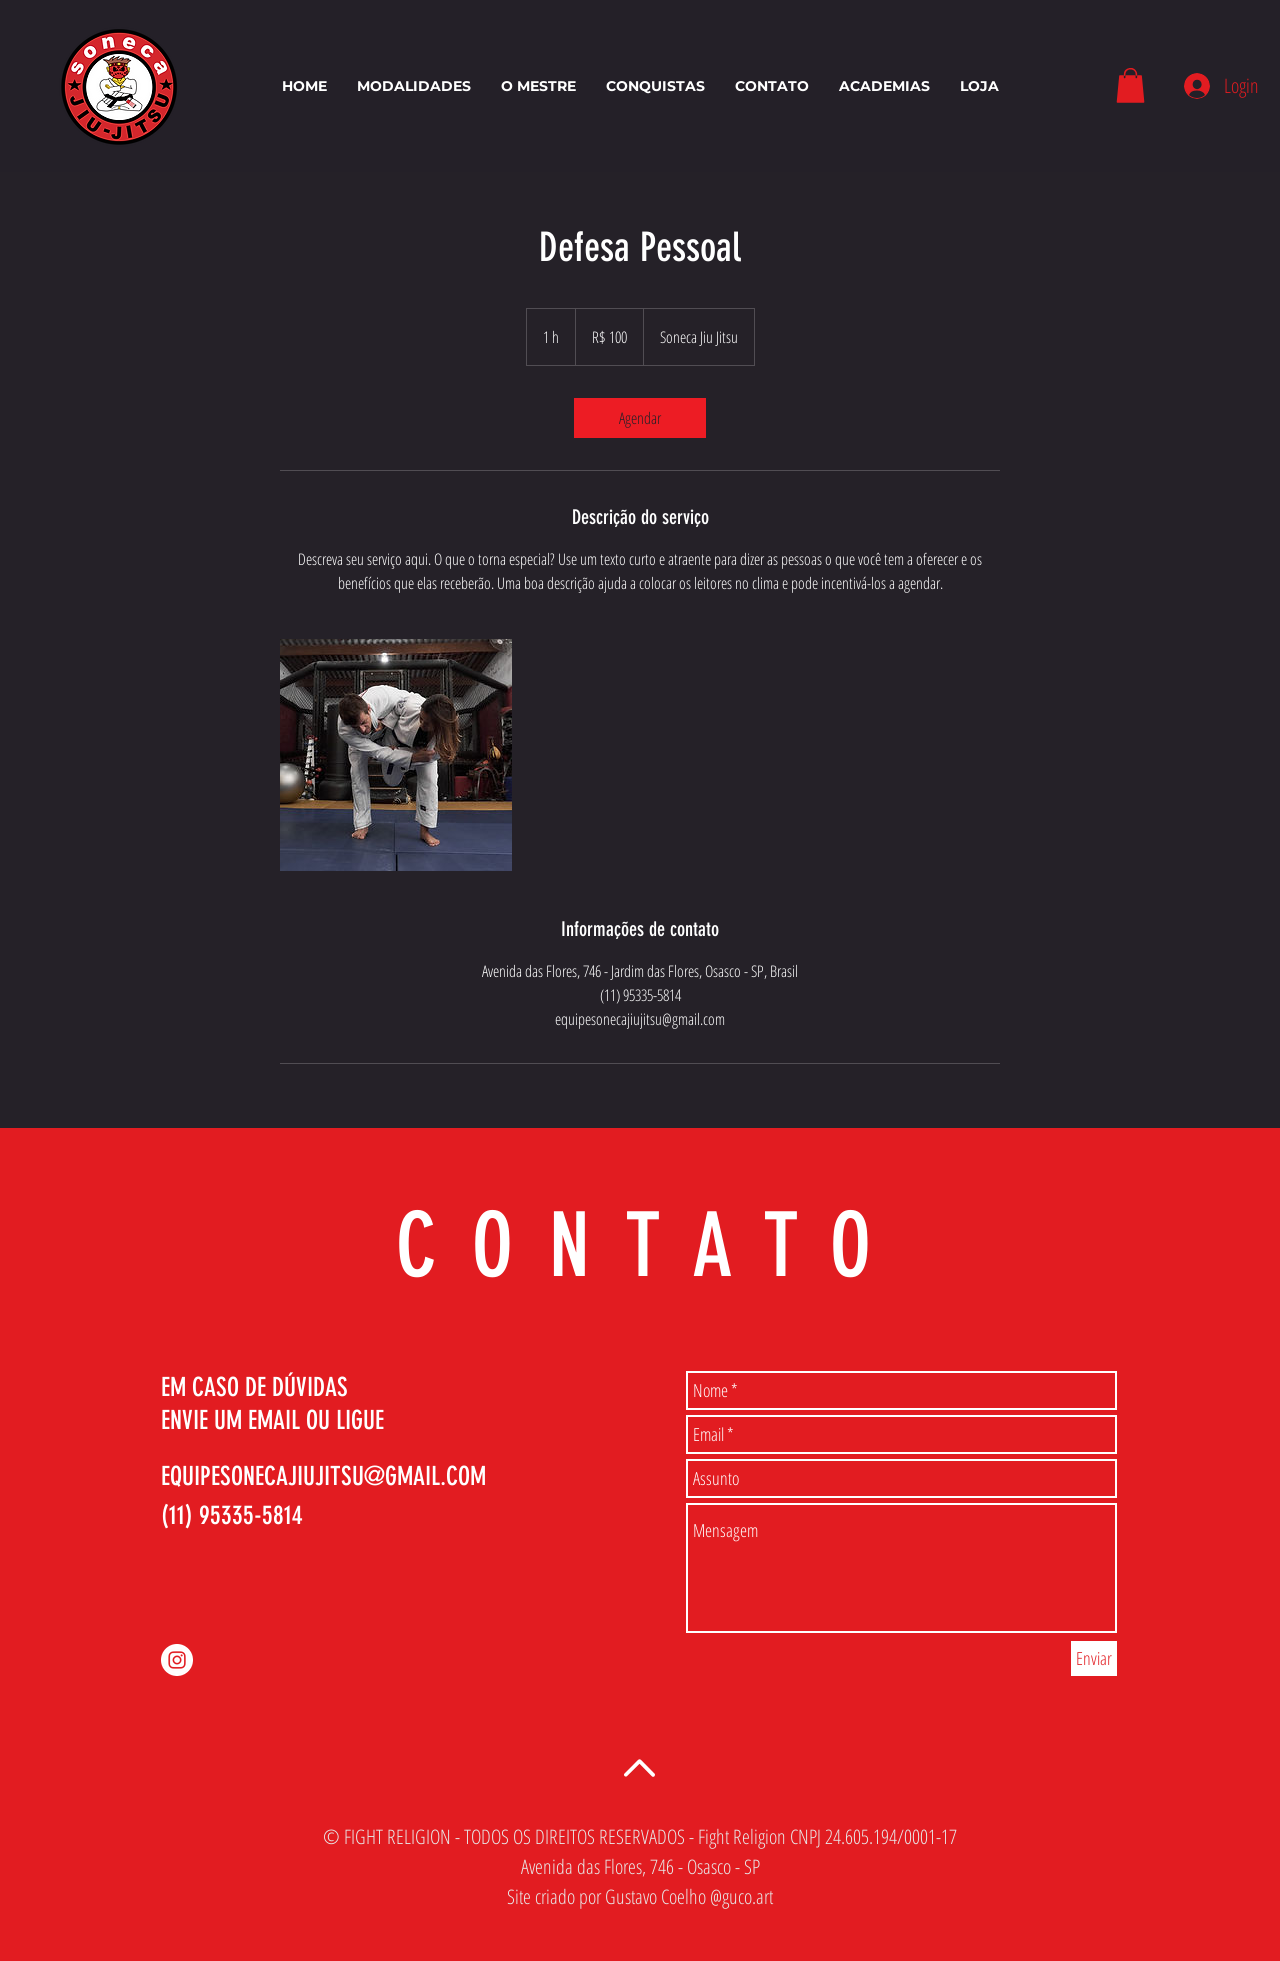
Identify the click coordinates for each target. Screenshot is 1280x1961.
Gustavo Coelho (655, 1896)
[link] (640, 418)
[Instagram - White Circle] (177, 1660)
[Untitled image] (396, 755)
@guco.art (741, 1896)
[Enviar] (1094, 1658)
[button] (1130, 85)
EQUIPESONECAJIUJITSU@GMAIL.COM (323, 1476)
